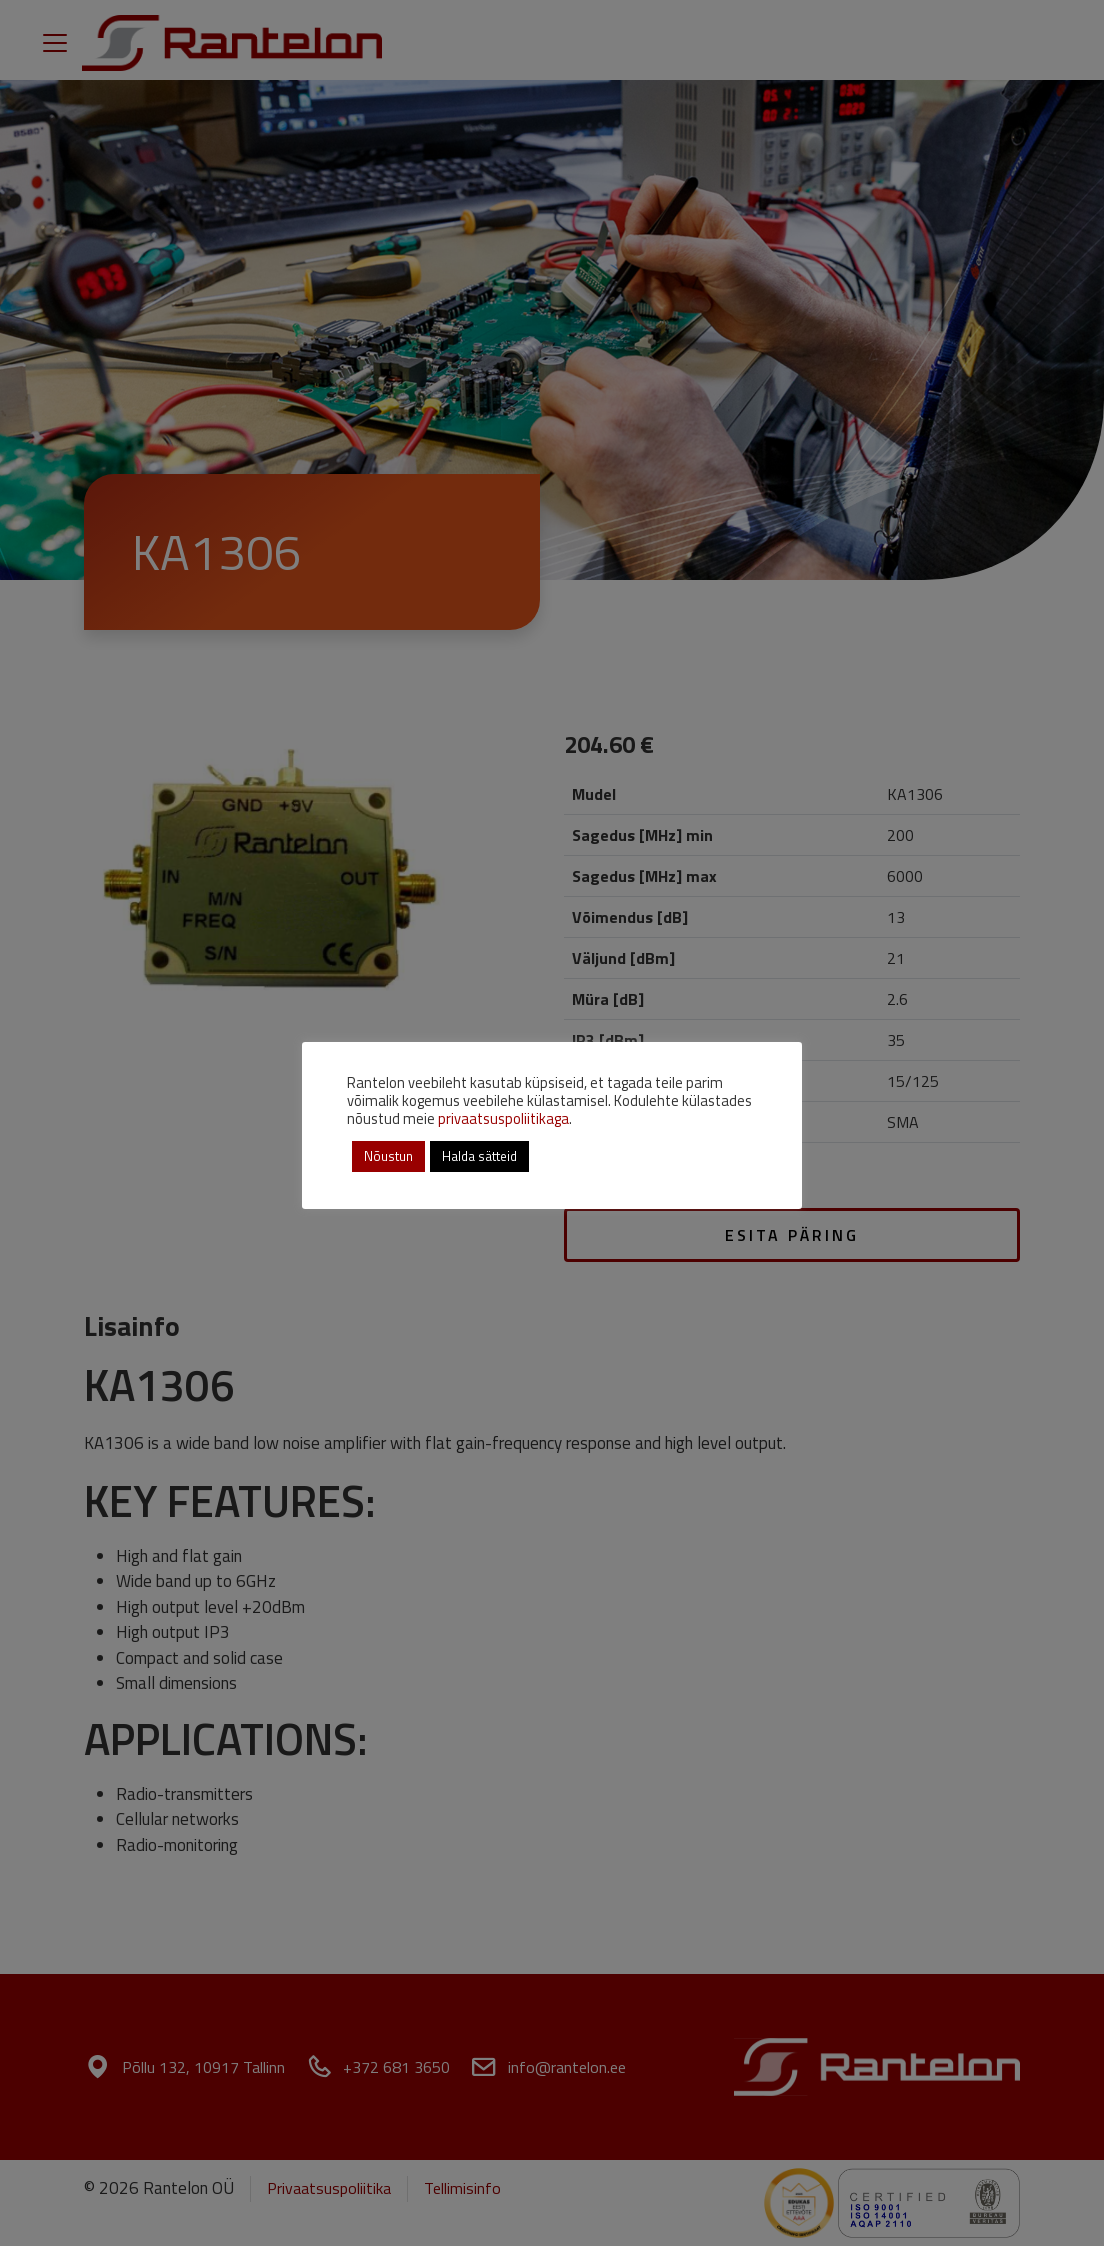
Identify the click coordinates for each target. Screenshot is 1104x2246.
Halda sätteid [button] (479, 1156)
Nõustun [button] (388, 1156)
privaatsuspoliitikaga (503, 1118)
